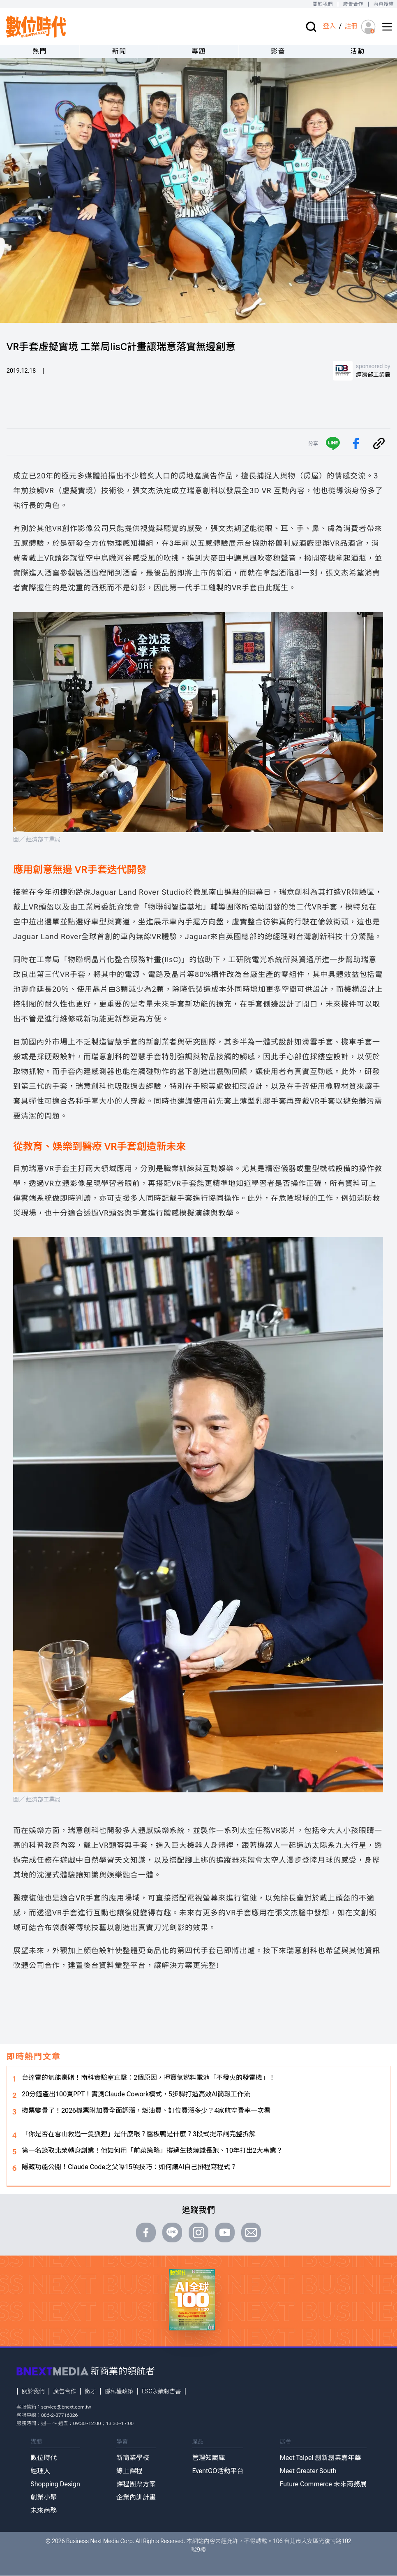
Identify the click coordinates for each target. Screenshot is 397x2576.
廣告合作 (353, 4)
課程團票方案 (136, 2484)
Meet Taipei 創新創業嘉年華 (320, 2458)
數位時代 (43, 2458)
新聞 (119, 51)
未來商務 (43, 2510)
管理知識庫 (208, 2458)
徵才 (90, 2391)
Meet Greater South (308, 2471)
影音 (278, 51)
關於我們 (322, 4)
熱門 (39, 51)
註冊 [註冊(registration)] (351, 26)
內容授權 (384, 4)
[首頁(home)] (36, 27)
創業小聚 (43, 2497)
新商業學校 (132, 2458)
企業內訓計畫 (136, 2497)
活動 (357, 51)
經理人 (40, 2471)
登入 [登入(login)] (329, 26)
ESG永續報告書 (161, 2391)
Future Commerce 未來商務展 (323, 2484)
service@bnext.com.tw (66, 2407)
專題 (199, 51)
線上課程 (129, 2471)
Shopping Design (55, 2484)
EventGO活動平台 (217, 2471)
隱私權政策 (119, 2391)
